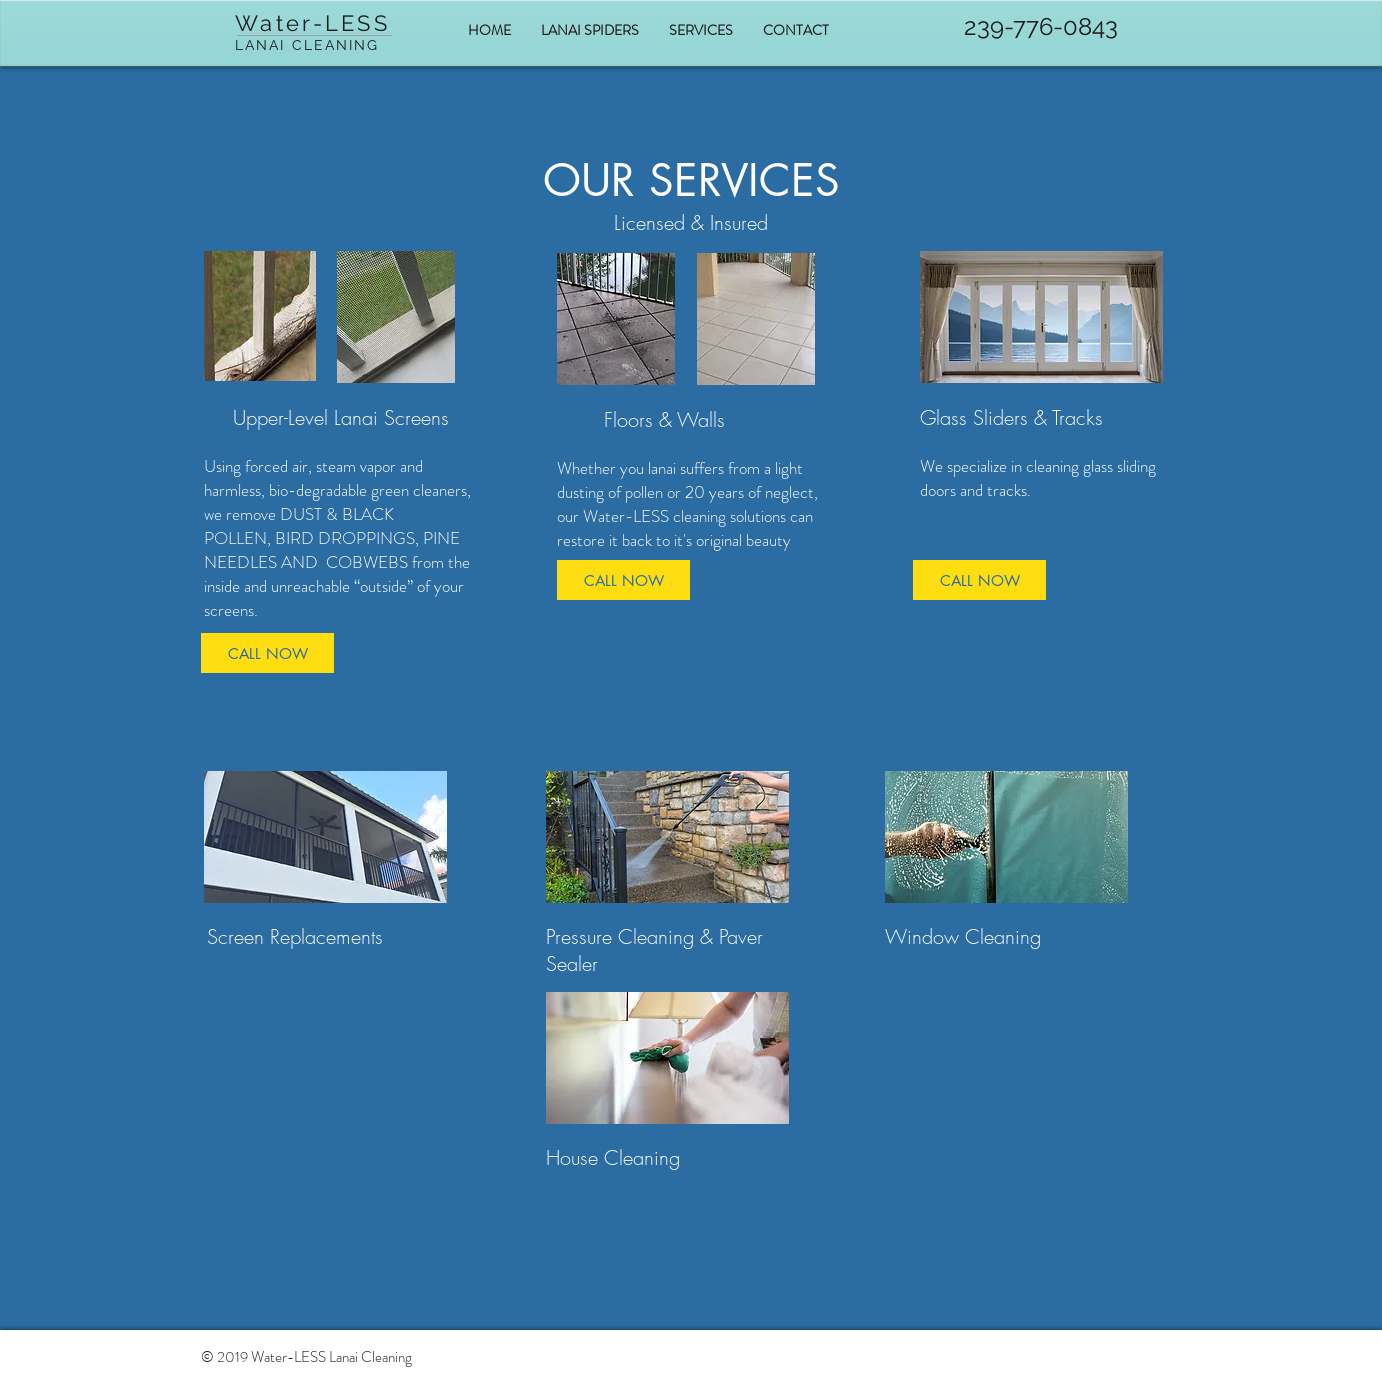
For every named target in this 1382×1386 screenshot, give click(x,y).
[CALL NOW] (623, 580)
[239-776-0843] (1041, 27)
